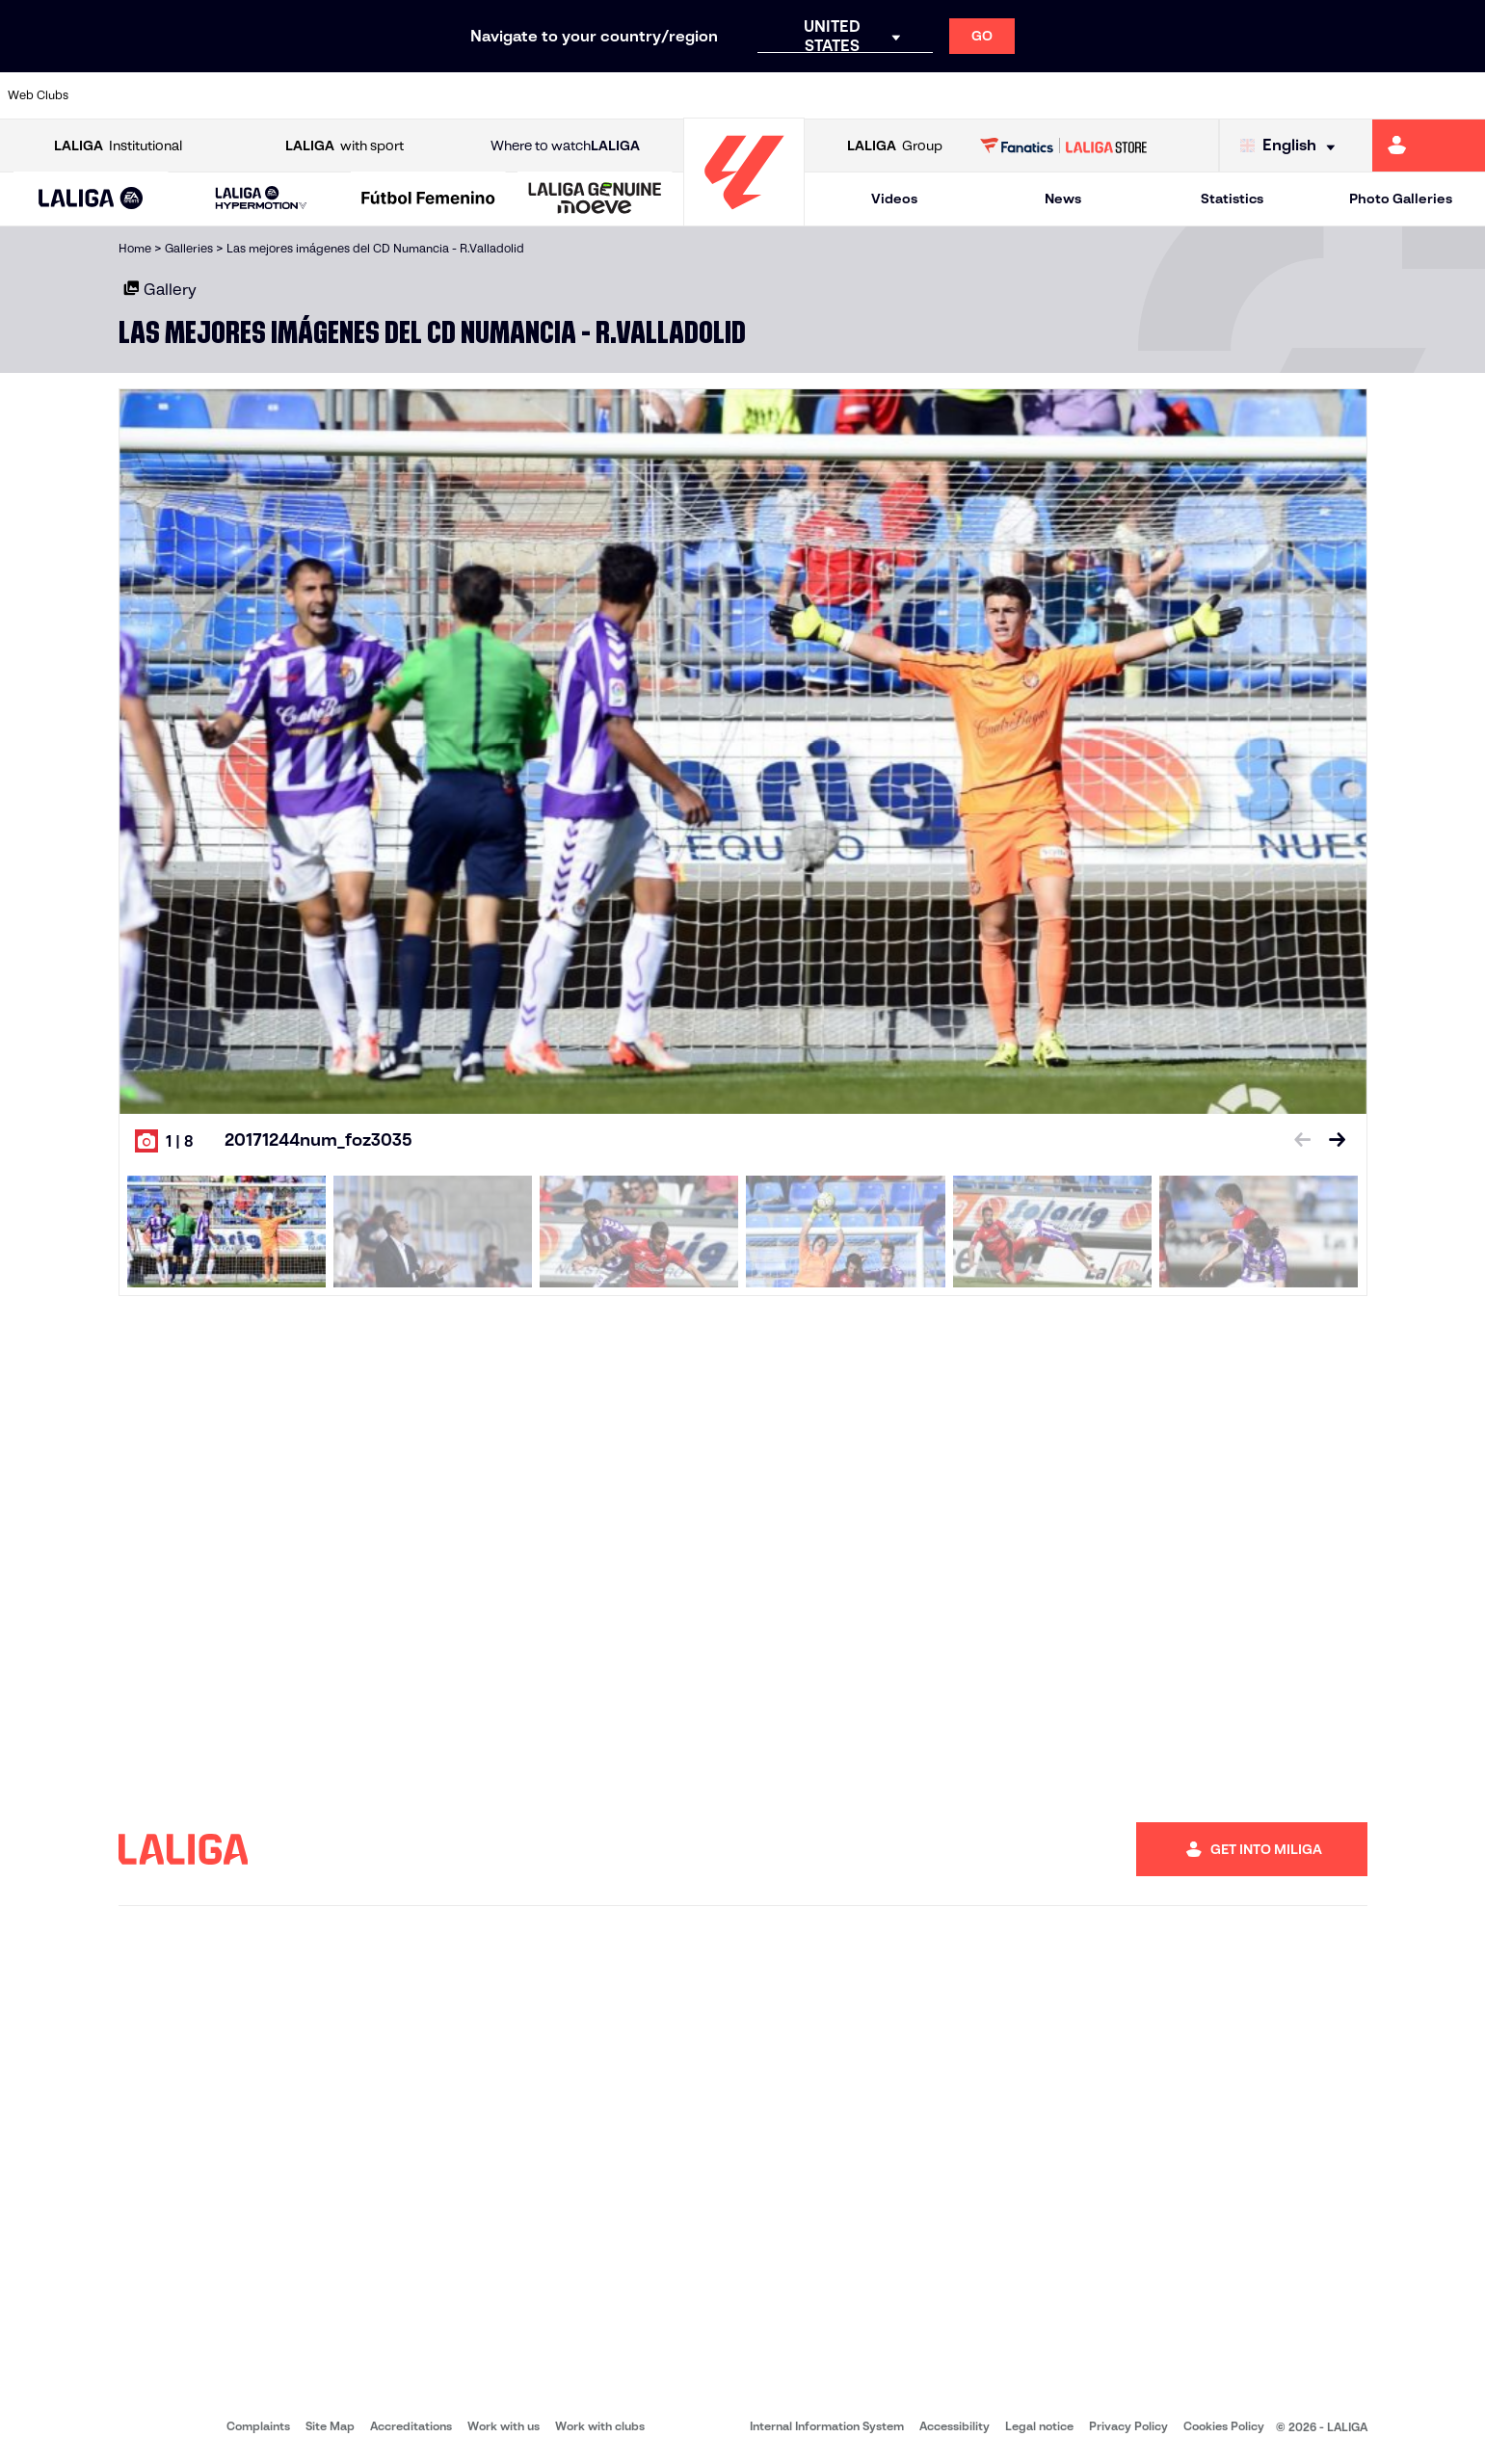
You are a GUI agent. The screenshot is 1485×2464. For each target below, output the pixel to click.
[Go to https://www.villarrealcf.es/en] (1462, 95)
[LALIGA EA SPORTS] (91, 199)
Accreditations (411, 2426)
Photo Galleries (1400, 198)
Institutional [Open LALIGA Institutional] (118, 146)
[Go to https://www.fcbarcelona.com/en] (477, 95)
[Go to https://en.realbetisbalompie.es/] (1039, 95)
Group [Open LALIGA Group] (894, 146)
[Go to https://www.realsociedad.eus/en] (1251, 95)
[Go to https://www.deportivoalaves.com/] (335, 95)
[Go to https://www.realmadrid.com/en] (1110, 95)
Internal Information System (827, 2426)
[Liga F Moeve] (428, 199)
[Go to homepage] (744, 217)
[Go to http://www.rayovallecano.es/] (758, 95)
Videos (894, 198)
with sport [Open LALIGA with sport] (344, 146)
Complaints (258, 2426)
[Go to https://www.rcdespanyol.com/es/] (899, 95)
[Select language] (1292, 146)
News (1063, 198)
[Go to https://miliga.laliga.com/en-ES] (1428, 145)
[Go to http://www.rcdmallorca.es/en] (969, 95)
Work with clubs (600, 2426)
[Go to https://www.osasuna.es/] (265, 95)
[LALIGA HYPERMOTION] (261, 199)
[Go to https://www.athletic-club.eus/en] (124, 95)
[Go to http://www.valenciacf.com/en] (1392, 95)
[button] (91, 198)
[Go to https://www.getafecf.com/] (547, 95)
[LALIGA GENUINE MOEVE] (595, 199)
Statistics (1232, 198)
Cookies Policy (1223, 2426)
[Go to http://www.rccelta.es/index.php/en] (828, 95)
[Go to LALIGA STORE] (1063, 145)
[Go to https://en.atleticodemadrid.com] (194, 95)
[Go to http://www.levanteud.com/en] (688, 95)
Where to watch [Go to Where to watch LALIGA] (565, 146)
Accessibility (954, 2426)
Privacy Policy (1128, 2426)
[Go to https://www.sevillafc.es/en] (1322, 95)
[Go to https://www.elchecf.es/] (405, 95)
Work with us (503, 2426)
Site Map (330, 2426)
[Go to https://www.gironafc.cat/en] (617, 95)
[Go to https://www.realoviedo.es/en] (1181, 95)
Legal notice (1039, 2426)
